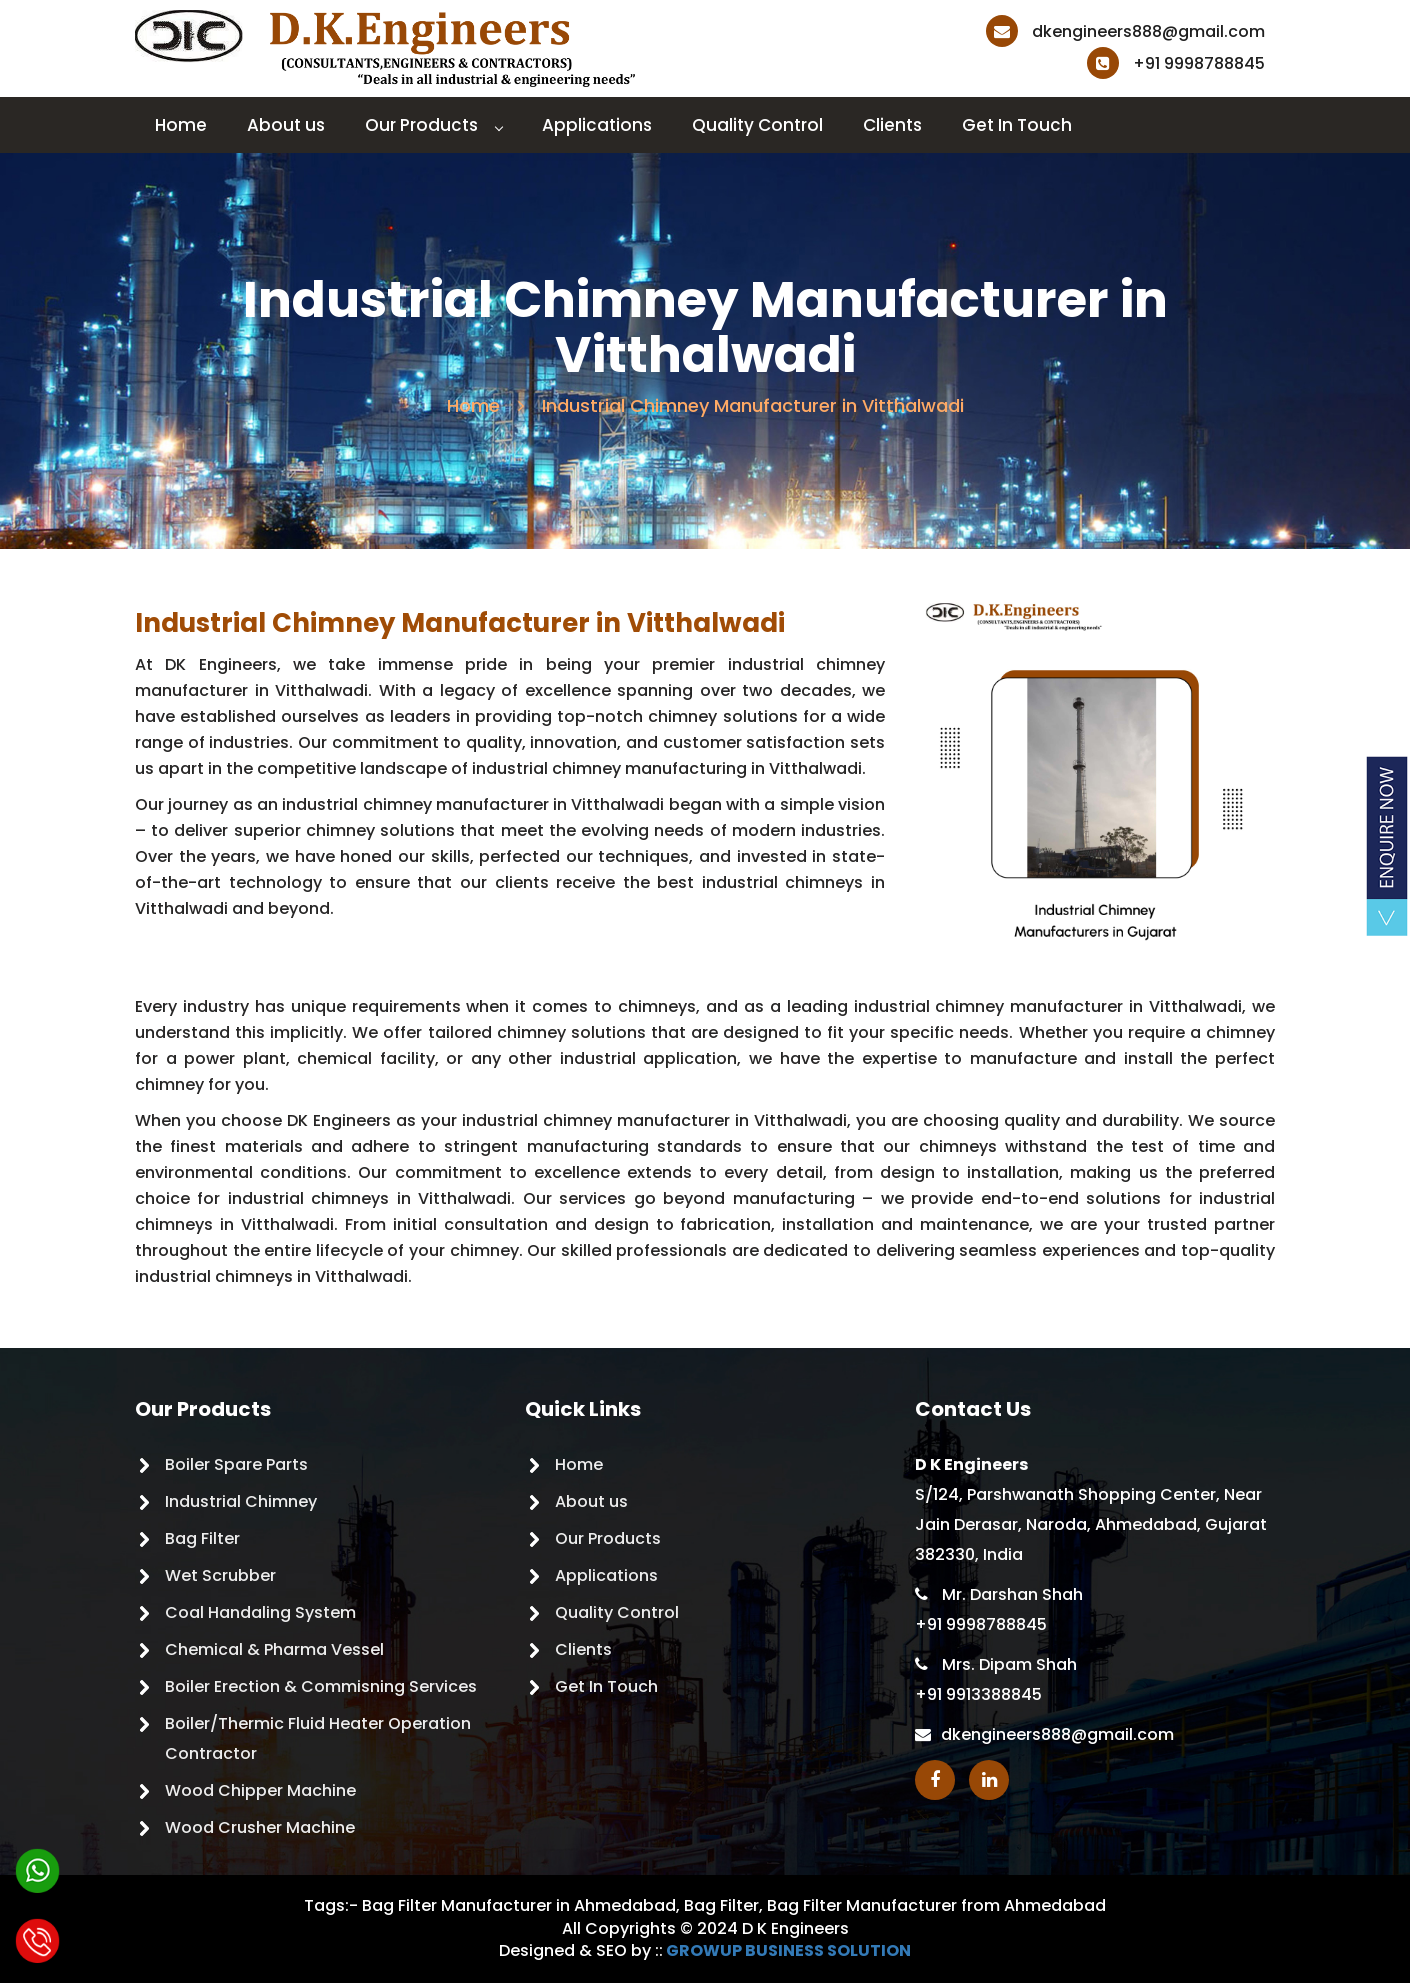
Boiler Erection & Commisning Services (321, 1686)
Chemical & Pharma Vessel (274, 1649)
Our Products (433, 125)
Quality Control (757, 125)
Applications (597, 125)
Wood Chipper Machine (260, 1790)
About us (286, 125)
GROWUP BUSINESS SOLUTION (788, 1950)
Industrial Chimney (241, 1501)
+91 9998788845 (1176, 63)
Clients (892, 125)
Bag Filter (202, 1538)
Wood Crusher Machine (260, 1827)
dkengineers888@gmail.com (1125, 31)
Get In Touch (1017, 125)
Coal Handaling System (260, 1612)
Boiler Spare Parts (236, 1464)
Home (181, 125)
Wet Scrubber (220, 1575)
